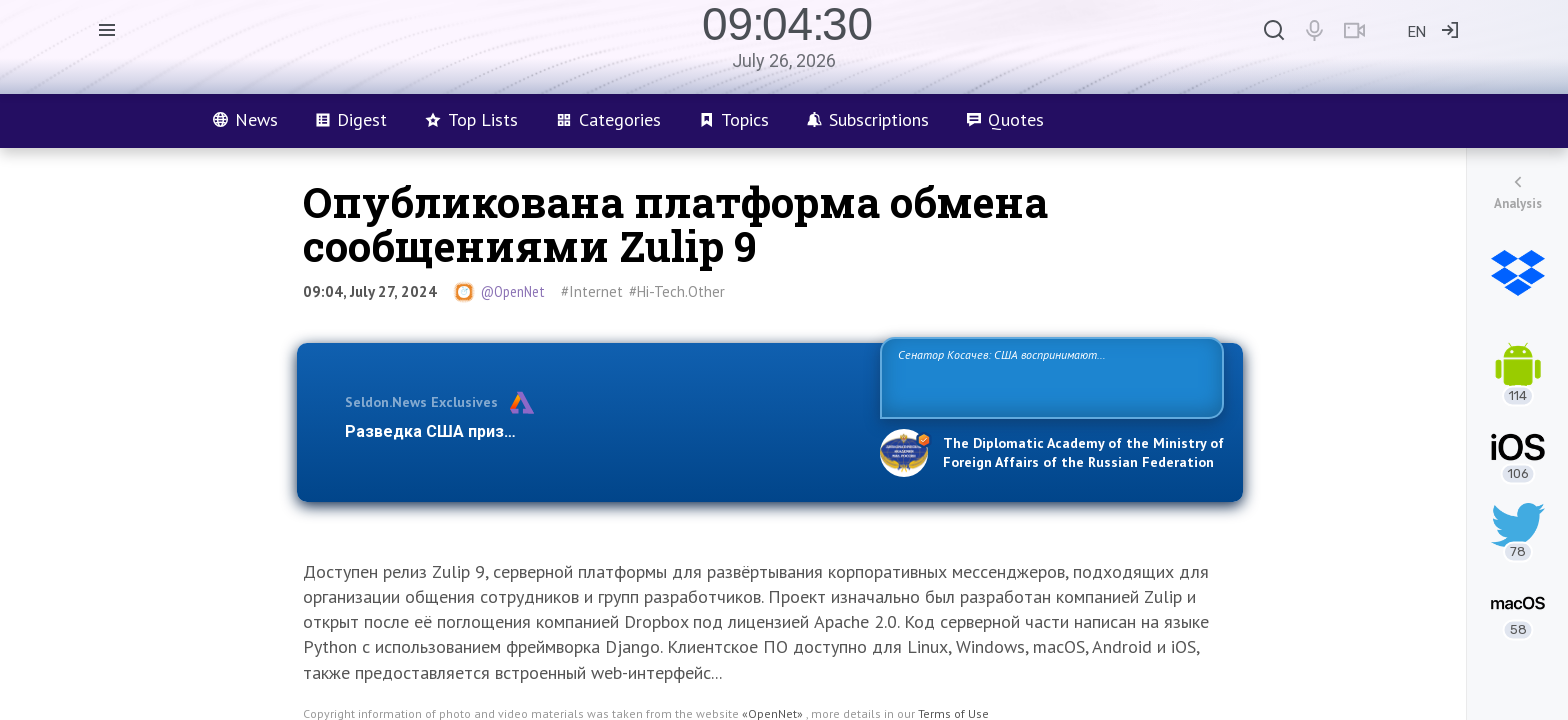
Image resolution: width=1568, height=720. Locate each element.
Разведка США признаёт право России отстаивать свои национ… (602, 431)
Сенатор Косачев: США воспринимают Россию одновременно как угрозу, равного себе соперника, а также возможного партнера (1049, 376)
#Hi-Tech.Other (677, 291)
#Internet (592, 291)
